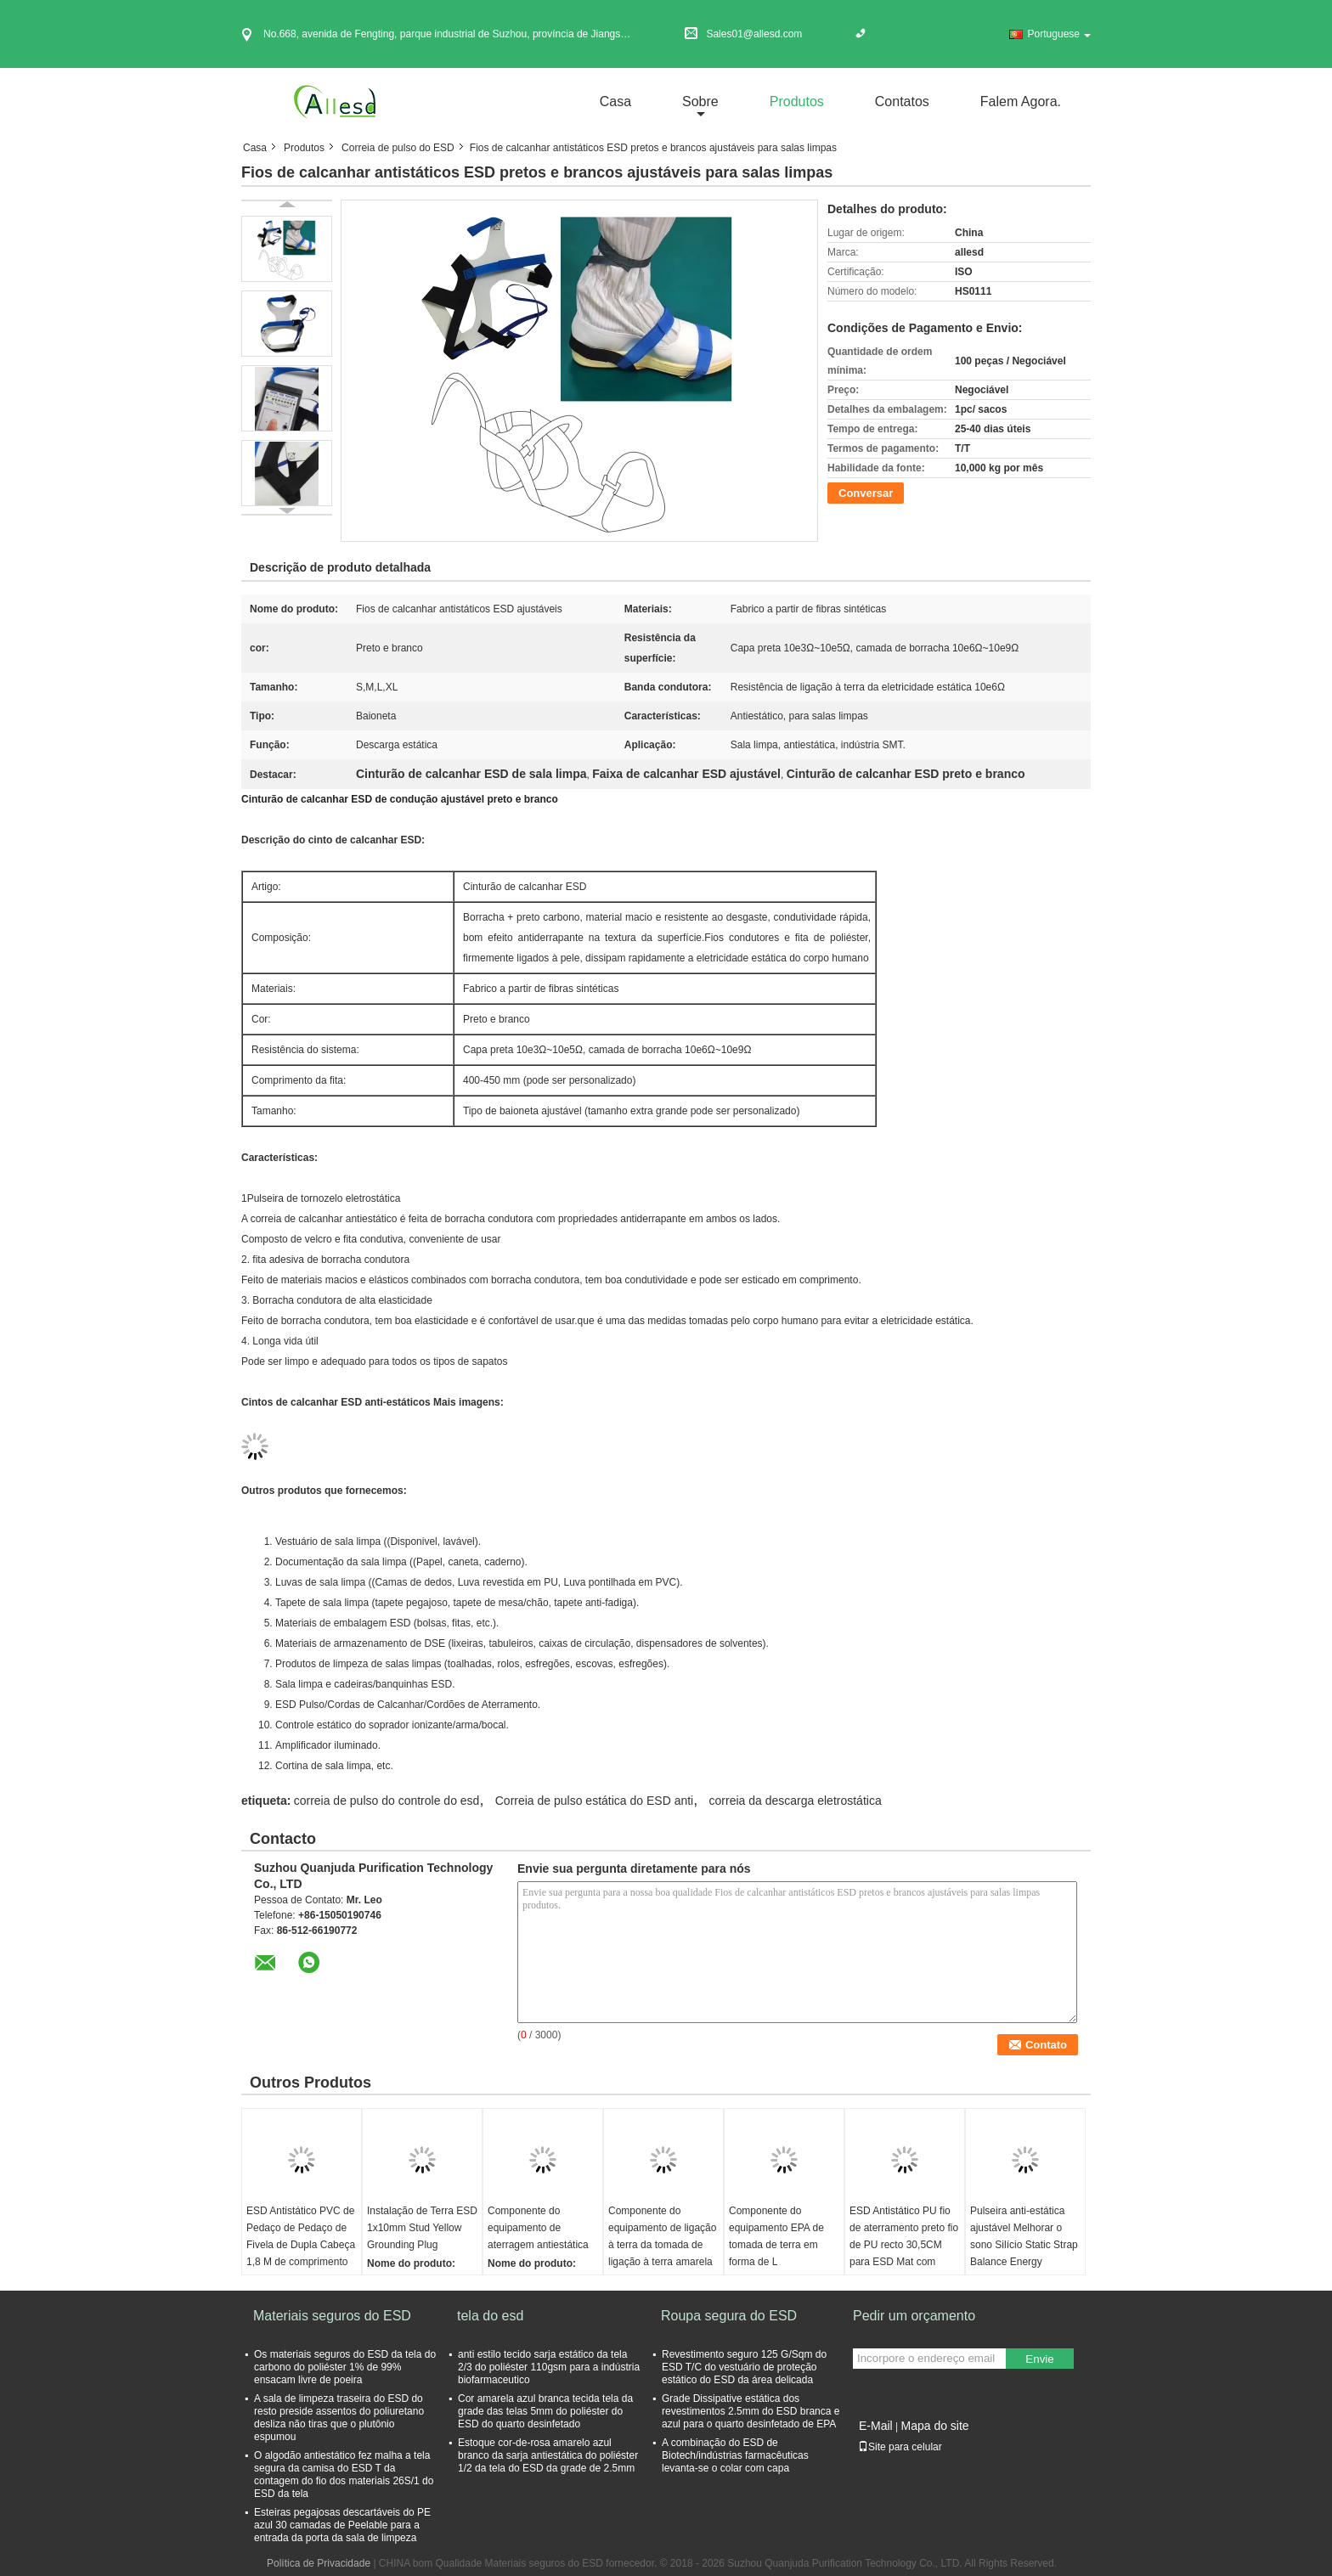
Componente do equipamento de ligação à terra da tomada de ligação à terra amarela (662, 2236)
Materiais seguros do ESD (332, 2315)
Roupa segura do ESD (729, 2315)
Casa (615, 101)
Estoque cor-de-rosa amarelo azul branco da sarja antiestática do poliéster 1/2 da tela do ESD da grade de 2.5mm (548, 2455)
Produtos (797, 101)
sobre (700, 101)
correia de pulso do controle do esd (387, 1800)
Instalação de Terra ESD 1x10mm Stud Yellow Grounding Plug (422, 2228)
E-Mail (876, 2425)
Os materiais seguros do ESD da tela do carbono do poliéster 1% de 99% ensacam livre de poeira (345, 2367)
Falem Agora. (1020, 101)
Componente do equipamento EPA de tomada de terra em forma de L (776, 2236)
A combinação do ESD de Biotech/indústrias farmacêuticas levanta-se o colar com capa (735, 2455)
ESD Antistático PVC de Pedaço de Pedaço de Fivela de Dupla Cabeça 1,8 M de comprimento (300, 2236)
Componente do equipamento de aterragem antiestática (538, 2228)
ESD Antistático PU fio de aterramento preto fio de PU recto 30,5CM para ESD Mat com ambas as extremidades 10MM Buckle (903, 2253)
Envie (1039, 2359)
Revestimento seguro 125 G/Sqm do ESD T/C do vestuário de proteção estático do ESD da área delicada (744, 2367)
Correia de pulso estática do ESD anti (594, 1800)
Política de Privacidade (318, 2563)
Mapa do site (934, 2425)
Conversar (865, 493)
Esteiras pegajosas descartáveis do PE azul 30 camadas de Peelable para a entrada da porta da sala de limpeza (342, 2525)
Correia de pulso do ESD (397, 148)
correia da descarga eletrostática (795, 1800)
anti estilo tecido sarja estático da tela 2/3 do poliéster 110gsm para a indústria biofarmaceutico (549, 2367)
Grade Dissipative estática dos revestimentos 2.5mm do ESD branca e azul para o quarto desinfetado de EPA (750, 2411)
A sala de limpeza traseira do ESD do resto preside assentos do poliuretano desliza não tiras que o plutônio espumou (339, 2418)
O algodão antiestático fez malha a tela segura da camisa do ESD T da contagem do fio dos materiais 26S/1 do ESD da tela (343, 2474)
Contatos (902, 101)
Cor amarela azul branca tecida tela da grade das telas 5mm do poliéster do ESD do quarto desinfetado (545, 2411)
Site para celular (900, 2447)
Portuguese (1059, 34)
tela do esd (490, 2315)
